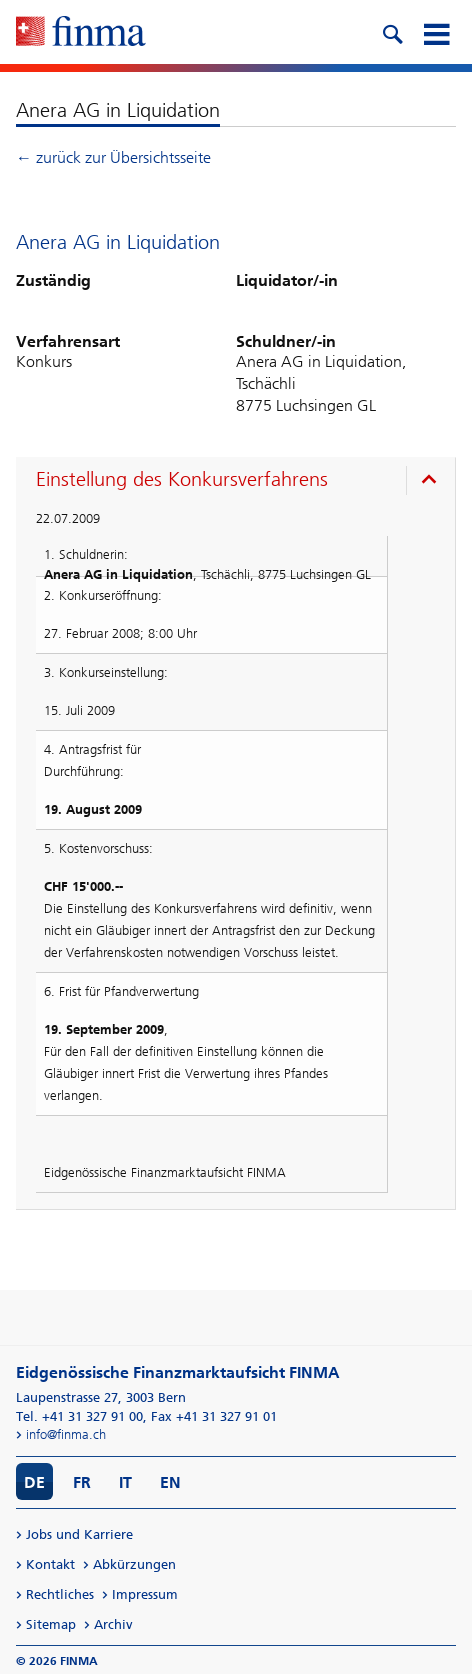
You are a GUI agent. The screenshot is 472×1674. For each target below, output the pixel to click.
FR (82, 1482)
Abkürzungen (134, 1564)
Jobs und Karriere (79, 1534)
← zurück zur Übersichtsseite (113, 157)
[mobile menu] (436, 32)
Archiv (113, 1624)
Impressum (145, 1594)
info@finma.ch (66, 1434)
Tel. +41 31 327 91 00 (79, 1416)
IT (125, 1482)
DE (34, 1482)
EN (170, 1482)
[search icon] (392, 32)
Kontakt (50, 1564)
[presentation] (240, 482)
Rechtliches (60, 1594)
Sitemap (51, 1624)
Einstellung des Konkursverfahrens (182, 479)
